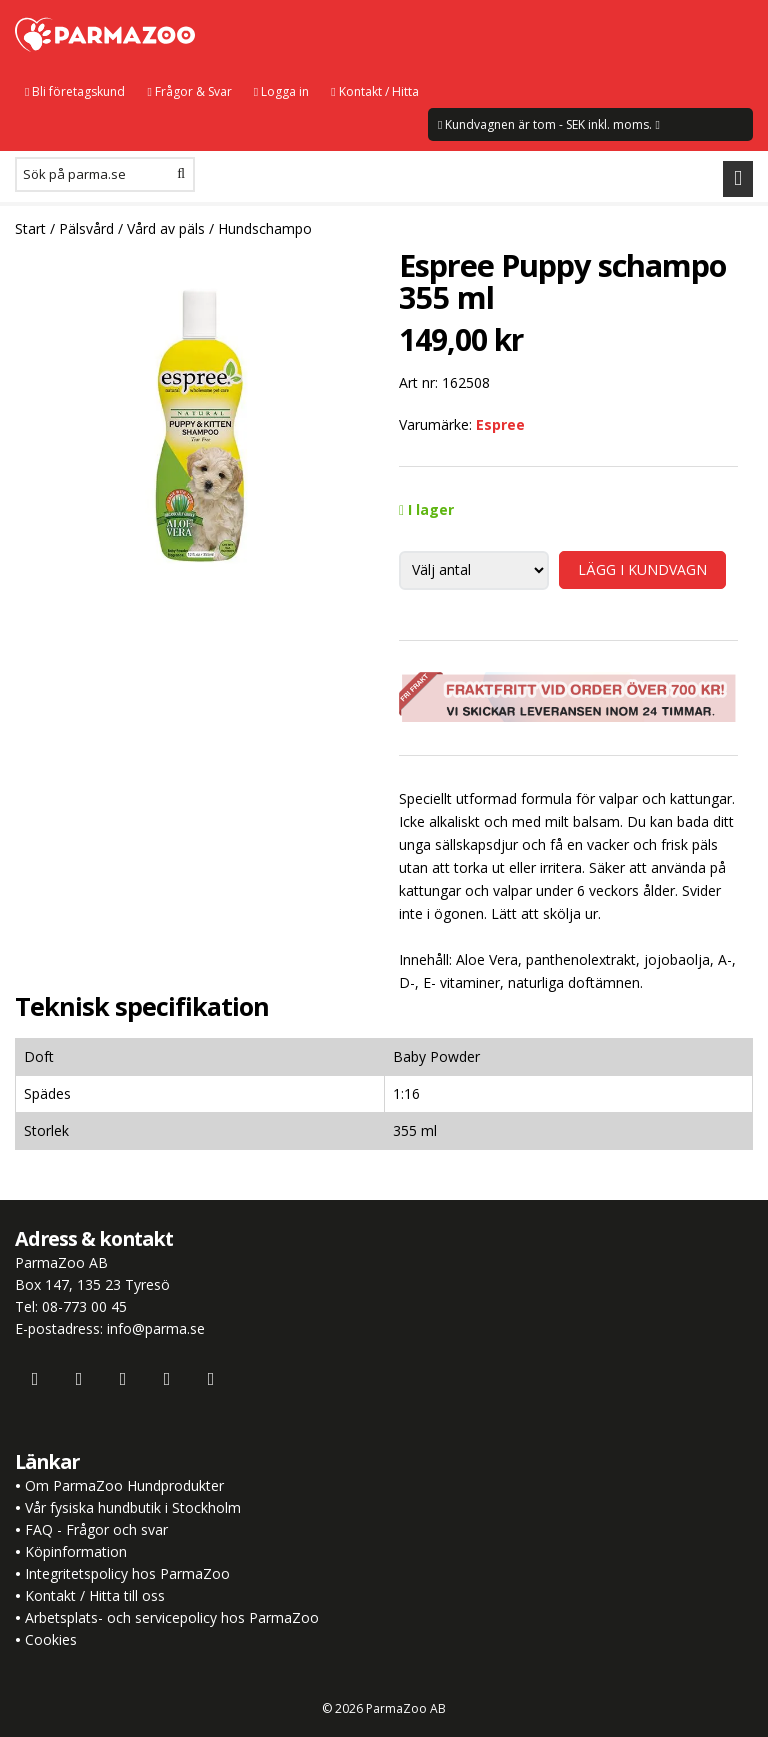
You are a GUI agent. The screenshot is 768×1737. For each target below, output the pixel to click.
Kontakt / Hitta (374, 91)
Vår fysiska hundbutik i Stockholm (133, 1507)
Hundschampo (265, 228)
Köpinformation (76, 1551)
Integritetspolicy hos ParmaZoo (127, 1573)
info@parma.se (156, 1328)
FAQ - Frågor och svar (96, 1529)
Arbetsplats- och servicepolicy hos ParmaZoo (172, 1617)
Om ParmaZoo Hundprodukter (124, 1485)
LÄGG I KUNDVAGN (642, 569)
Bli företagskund (75, 91)
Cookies (51, 1639)
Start (30, 228)
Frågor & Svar (189, 91)
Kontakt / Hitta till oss (93, 1595)
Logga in (281, 91)
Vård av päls (166, 228)
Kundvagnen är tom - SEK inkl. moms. (549, 124)
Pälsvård (86, 228)
